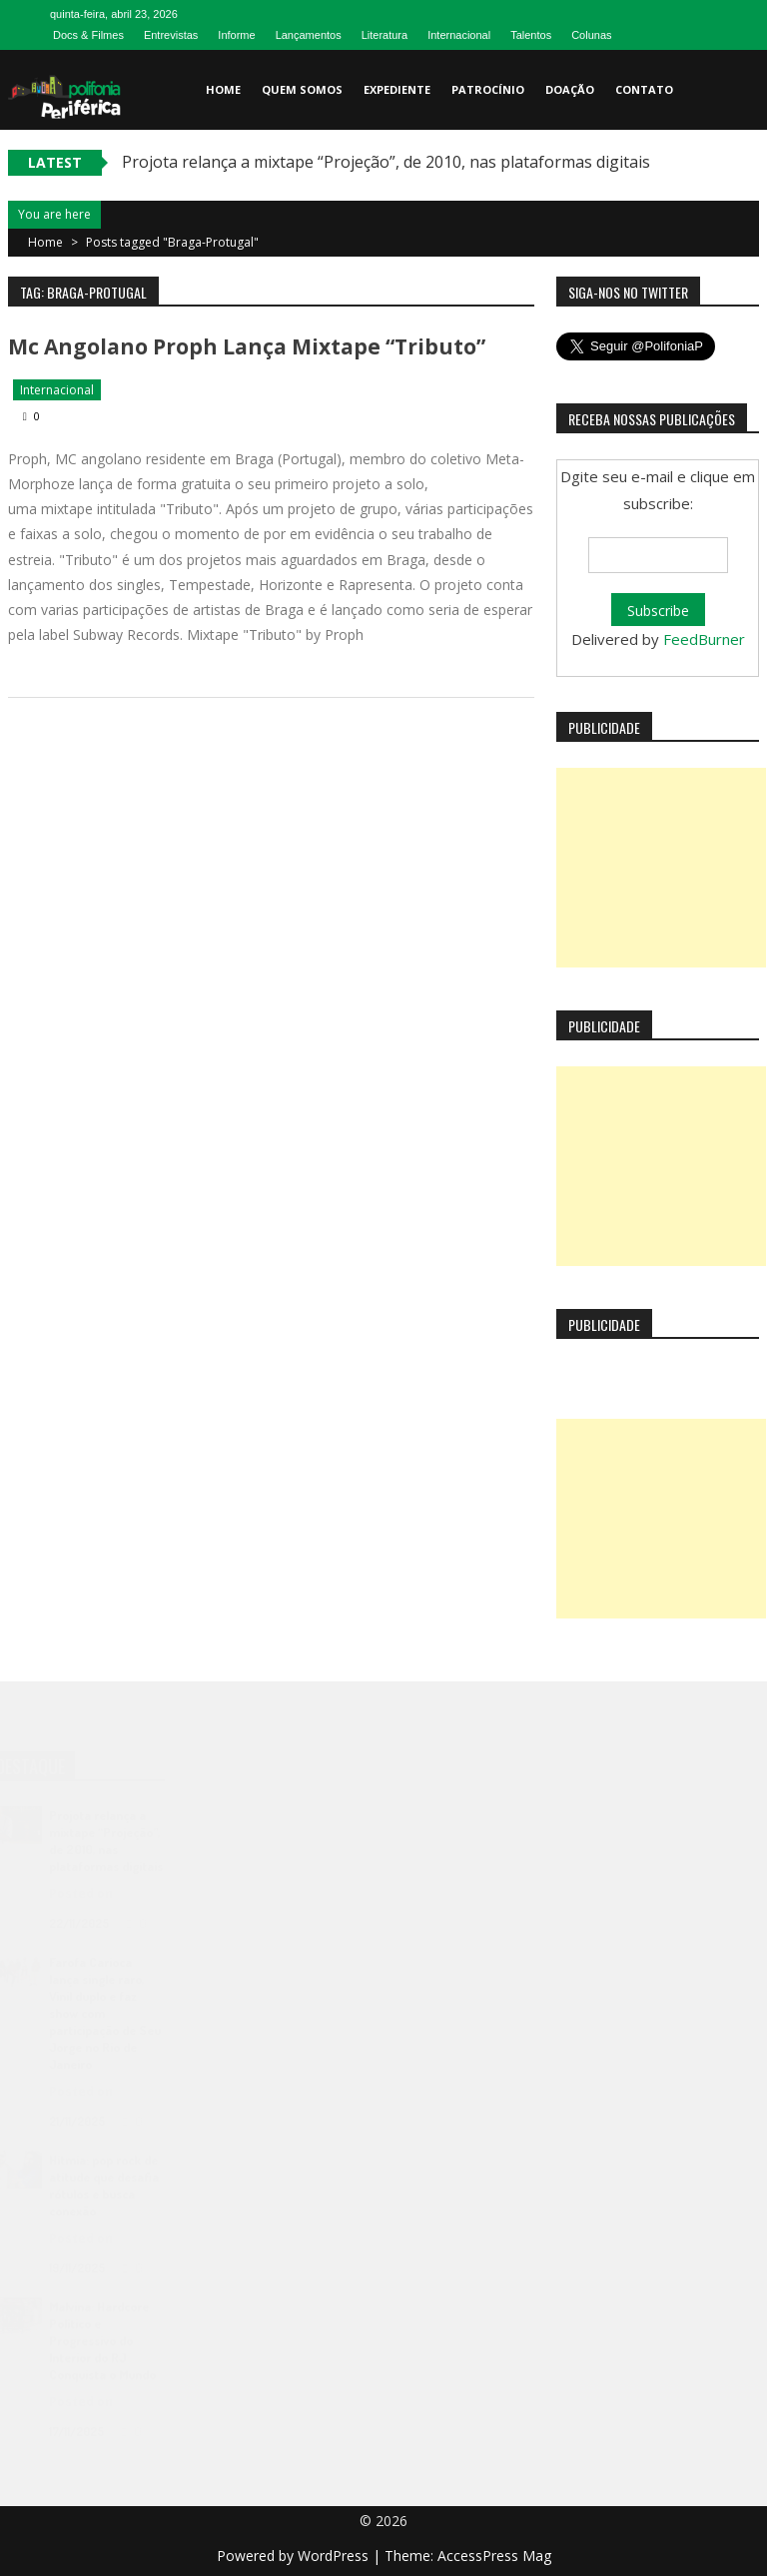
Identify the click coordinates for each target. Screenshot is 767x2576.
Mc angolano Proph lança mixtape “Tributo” (246, 346)
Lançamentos (309, 35)
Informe (236, 35)
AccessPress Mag (494, 2555)
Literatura (384, 35)
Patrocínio (487, 89)
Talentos (530, 35)
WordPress (335, 2555)
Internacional (458, 35)
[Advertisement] (661, 867)
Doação (569, 89)
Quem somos (302, 89)
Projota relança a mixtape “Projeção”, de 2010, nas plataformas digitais (386, 162)
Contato (644, 89)
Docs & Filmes (88, 35)
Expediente (397, 89)
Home (223, 89)
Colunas (591, 35)
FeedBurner (704, 639)
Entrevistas (171, 35)
